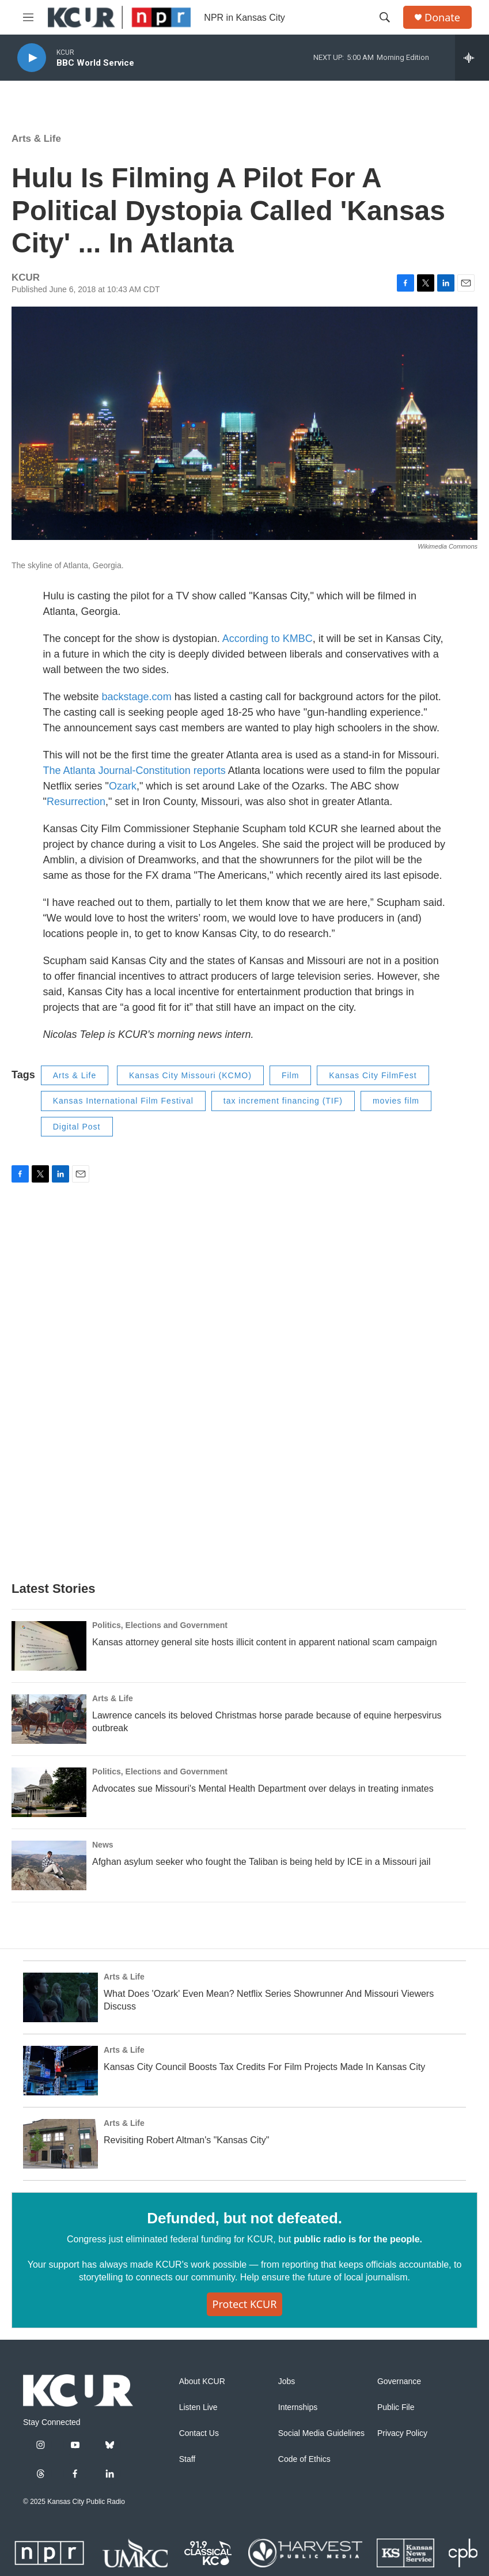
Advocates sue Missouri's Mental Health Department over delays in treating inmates (263, 1788)
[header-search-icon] (385, 17)
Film (290, 1075)
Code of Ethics (304, 2459)
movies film (396, 1100)
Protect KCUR (245, 2304)
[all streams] (472, 58)
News (102, 1844)
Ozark (123, 786)
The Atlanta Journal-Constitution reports (134, 770)
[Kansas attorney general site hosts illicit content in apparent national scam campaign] (49, 1646)
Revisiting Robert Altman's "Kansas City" (186, 2140)
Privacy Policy (402, 2433)
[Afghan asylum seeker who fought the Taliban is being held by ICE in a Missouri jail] (49, 1865)
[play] (31, 58)
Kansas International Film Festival (123, 1100)
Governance (399, 2381)
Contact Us (199, 2433)
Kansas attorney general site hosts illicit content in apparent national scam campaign (264, 1642)
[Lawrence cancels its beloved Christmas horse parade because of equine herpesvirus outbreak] (49, 1719)
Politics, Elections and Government (160, 1625)
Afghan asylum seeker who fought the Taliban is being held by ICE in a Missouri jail (261, 1862)
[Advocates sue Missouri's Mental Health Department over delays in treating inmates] (49, 1792)
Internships (297, 2407)
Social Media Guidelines (321, 2433)
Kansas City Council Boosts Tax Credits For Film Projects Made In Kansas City (264, 2067)
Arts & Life (36, 138)
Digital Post (77, 1126)
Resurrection (76, 801)
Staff (187, 2459)
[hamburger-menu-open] (28, 17)
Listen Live (198, 2407)
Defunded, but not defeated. (244, 2218)
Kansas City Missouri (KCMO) (190, 1075)
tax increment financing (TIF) (283, 1100)
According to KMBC (267, 638)
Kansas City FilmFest (372, 1075)
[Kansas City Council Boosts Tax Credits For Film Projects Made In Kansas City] (60, 2070)
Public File (396, 2407)
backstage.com (137, 696)
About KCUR (202, 2381)
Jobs (286, 2381)
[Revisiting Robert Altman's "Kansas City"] (60, 2144)
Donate (442, 18)
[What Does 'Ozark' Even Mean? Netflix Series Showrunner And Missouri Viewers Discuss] (60, 1997)
